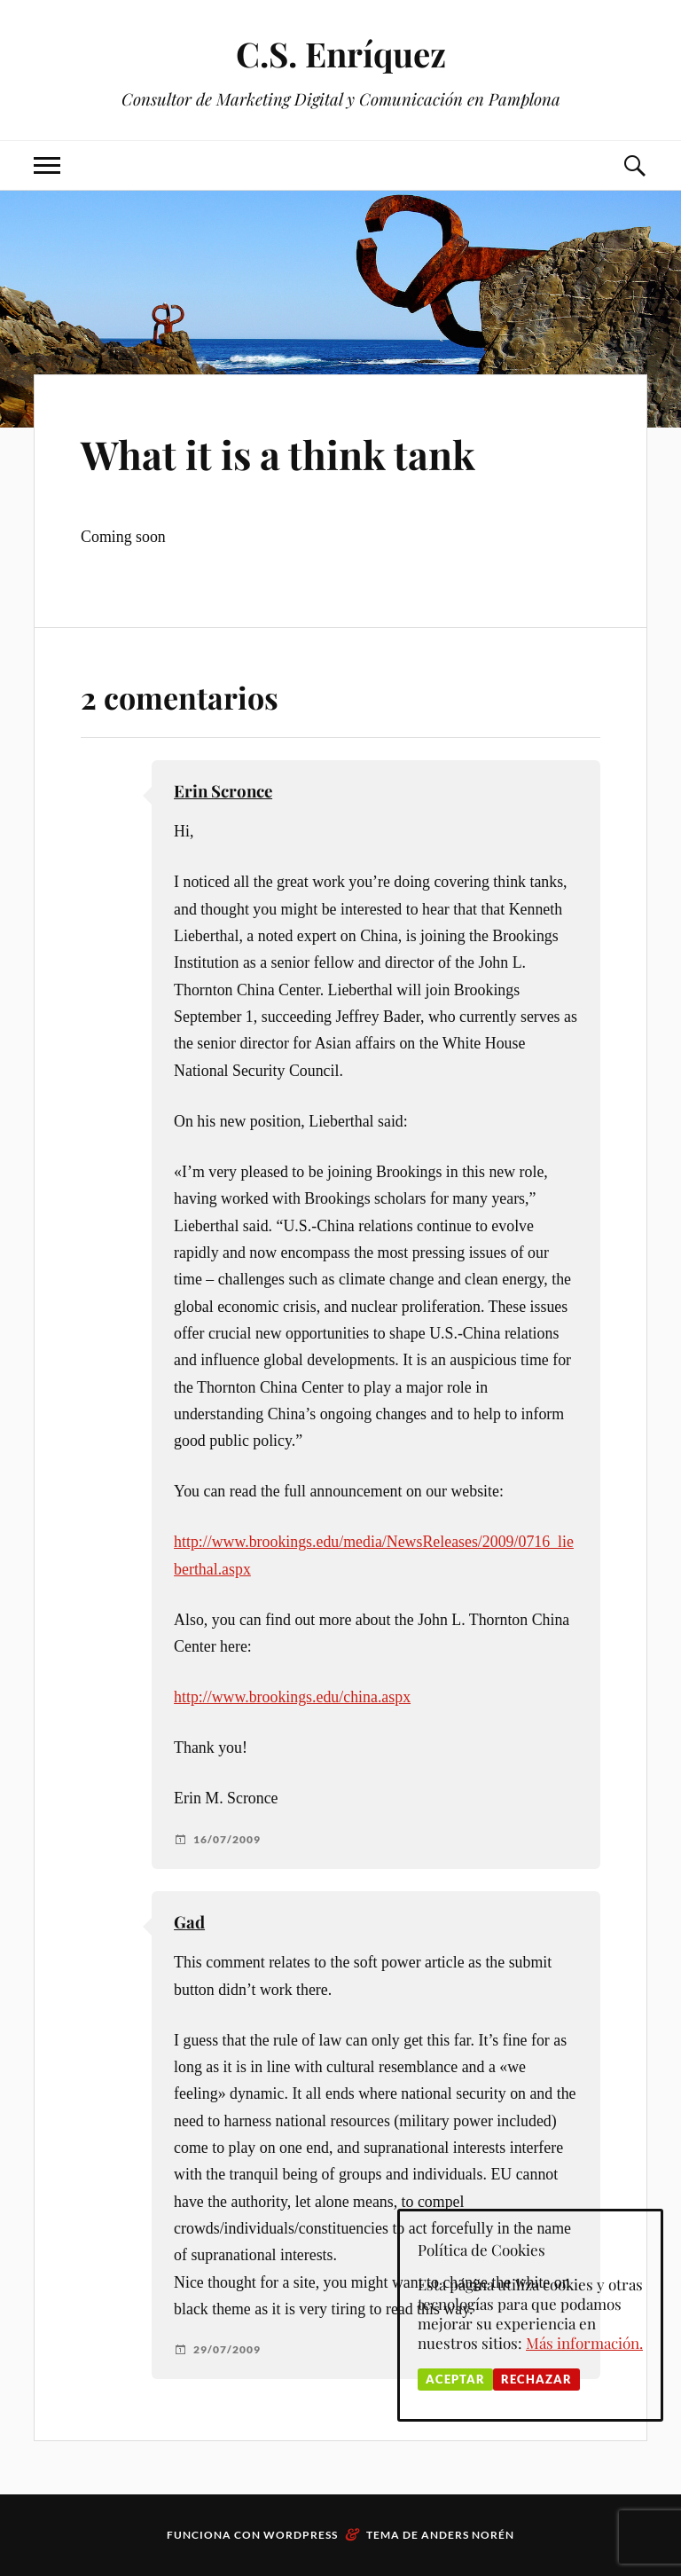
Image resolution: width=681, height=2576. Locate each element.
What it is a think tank (278, 454)
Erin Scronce (223, 791)
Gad (189, 1922)
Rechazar (536, 2379)
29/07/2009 (227, 2349)
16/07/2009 (227, 1839)
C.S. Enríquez (341, 53)
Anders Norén (467, 2534)
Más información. (584, 2342)
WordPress (300, 2534)
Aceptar (455, 2379)
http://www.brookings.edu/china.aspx (292, 1697)
